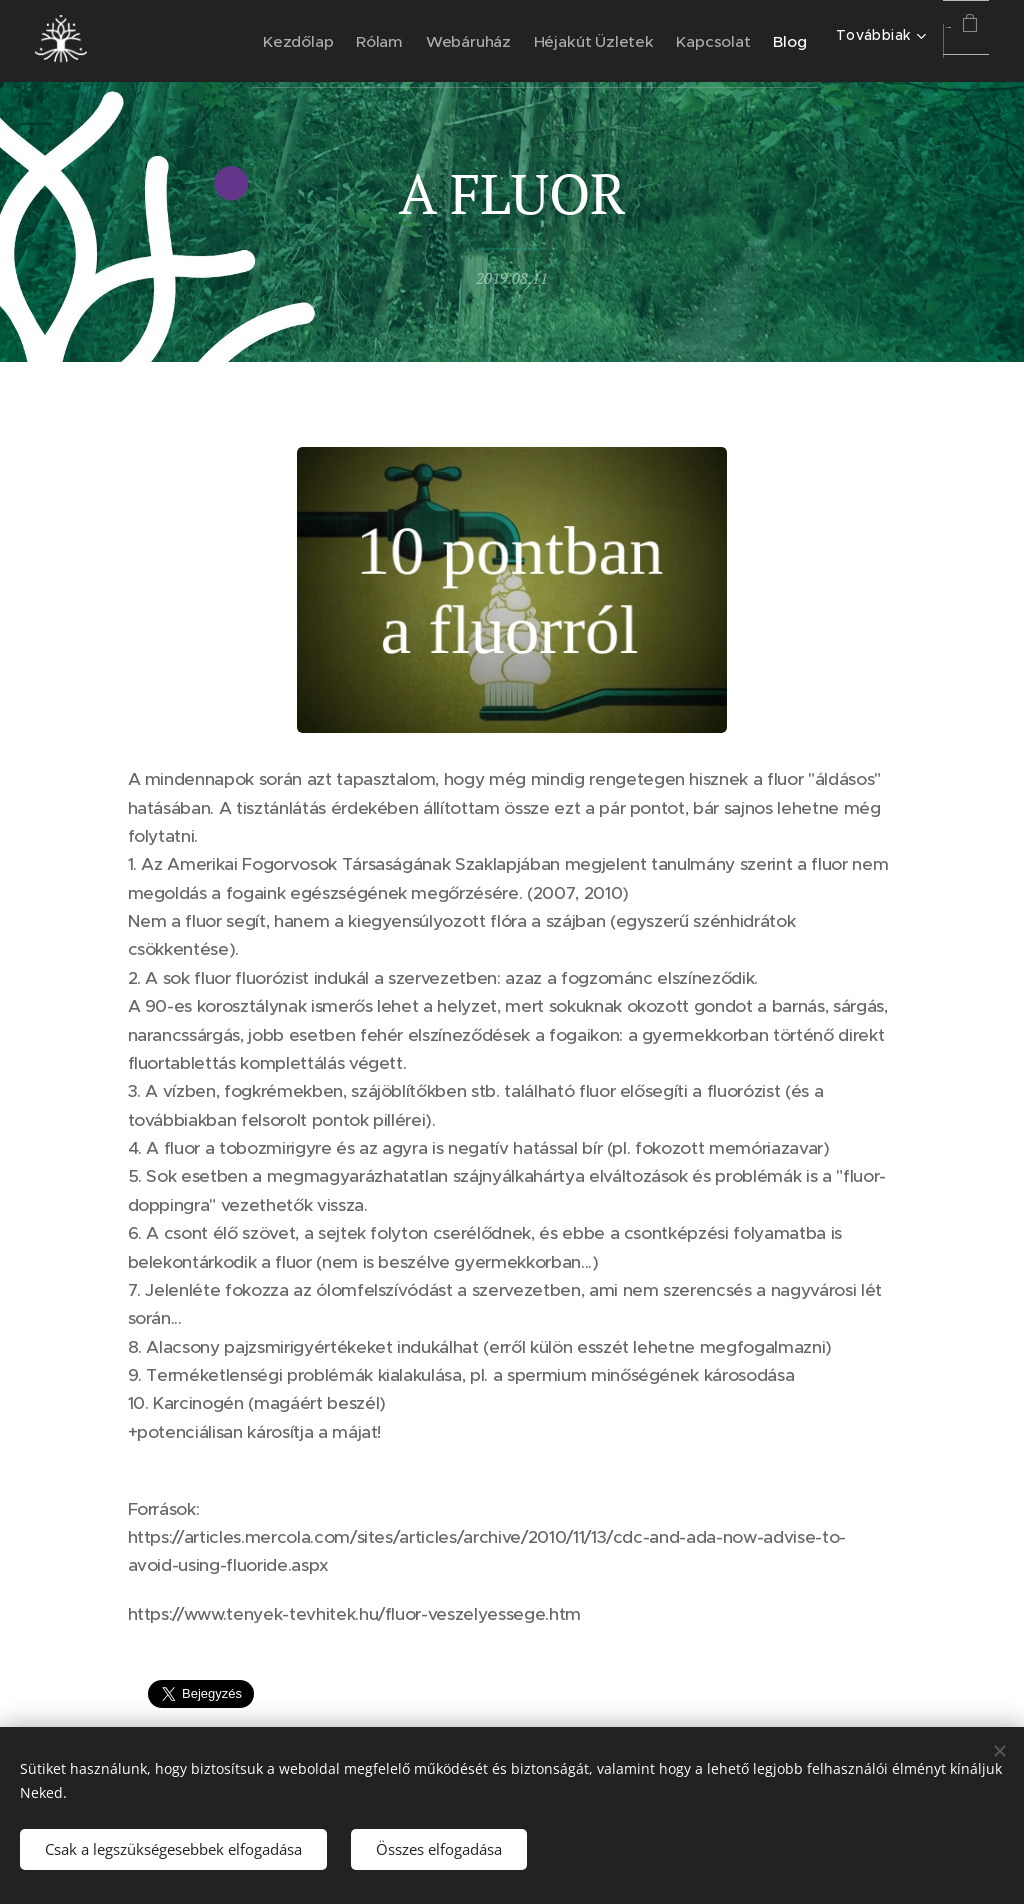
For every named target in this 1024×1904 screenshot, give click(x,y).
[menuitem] (256, 41)
